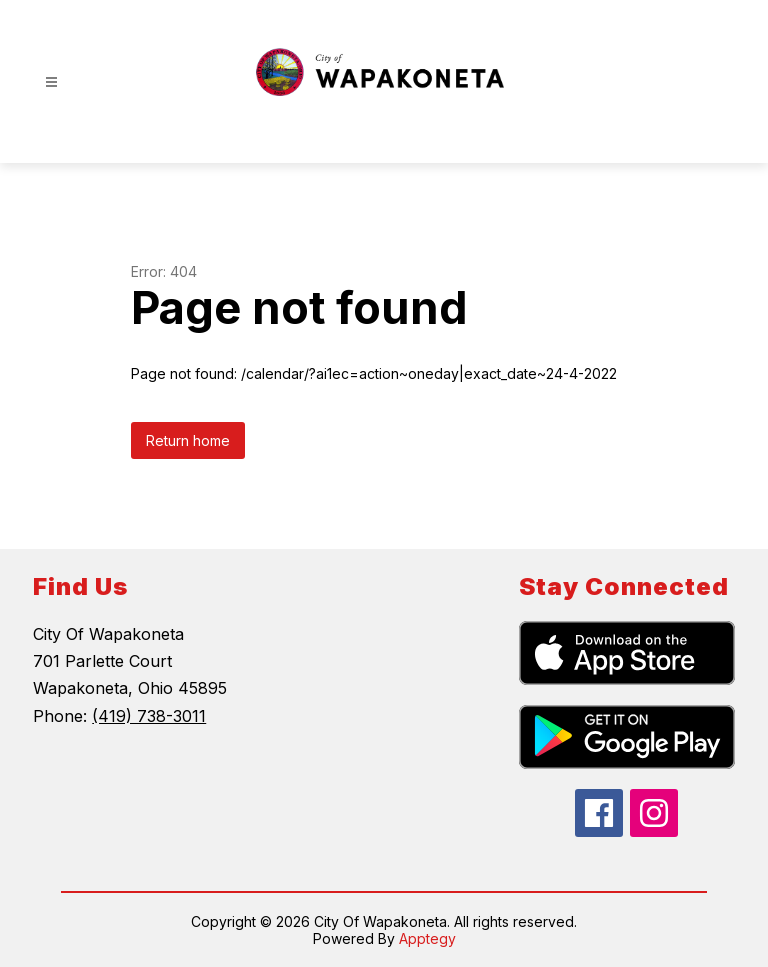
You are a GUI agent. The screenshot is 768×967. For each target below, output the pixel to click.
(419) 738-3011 (149, 716)
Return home (188, 440)
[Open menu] (51, 82)
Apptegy (427, 938)
